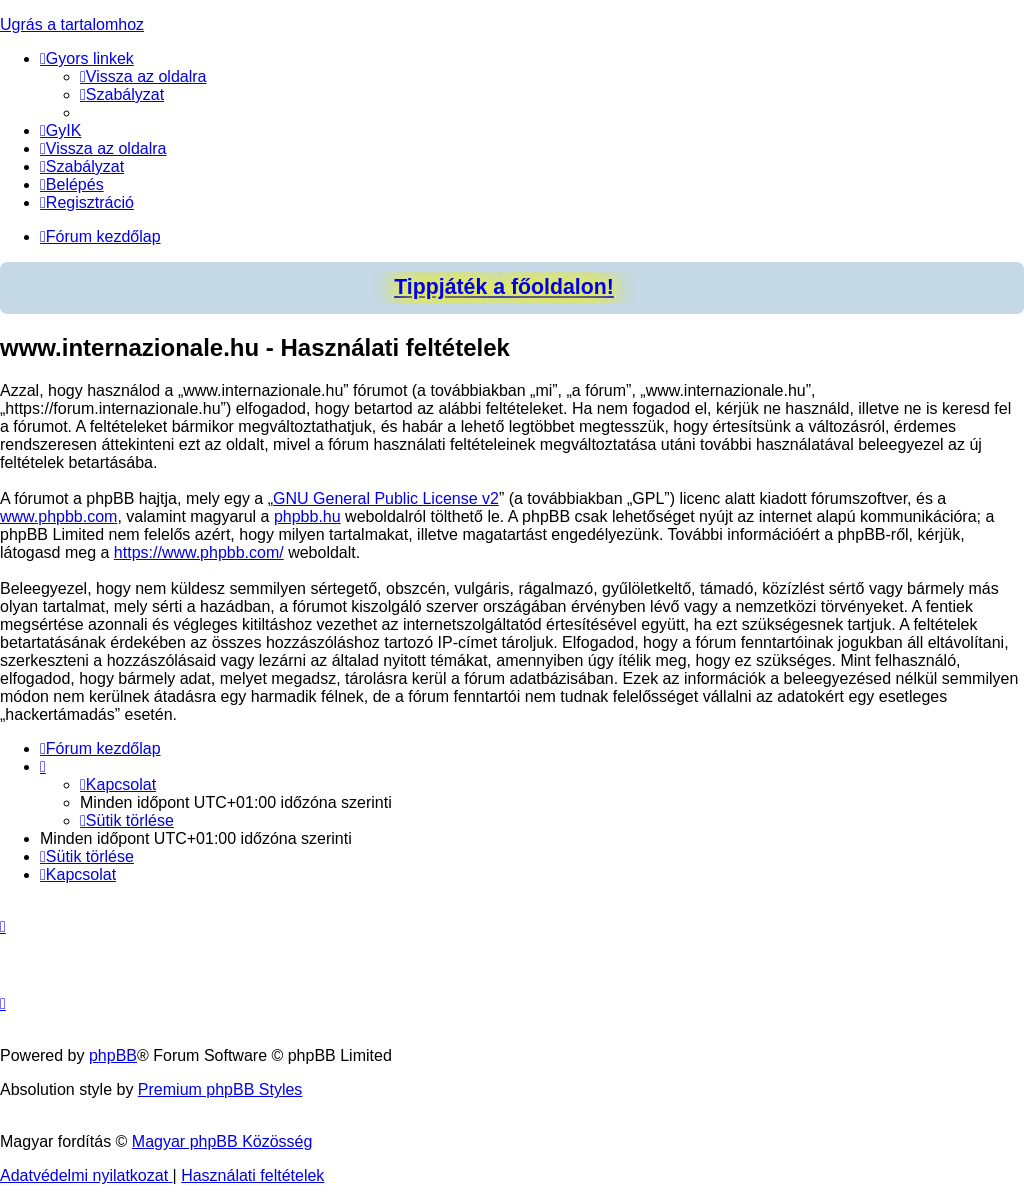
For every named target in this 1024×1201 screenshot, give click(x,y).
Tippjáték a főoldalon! (504, 287)
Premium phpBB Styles (220, 1089)
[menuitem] (143, 76)
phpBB (113, 1055)
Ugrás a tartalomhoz (72, 24)
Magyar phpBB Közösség (222, 1141)
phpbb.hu (307, 516)
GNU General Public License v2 (386, 498)
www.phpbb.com (58, 516)
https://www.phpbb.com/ (199, 552)
